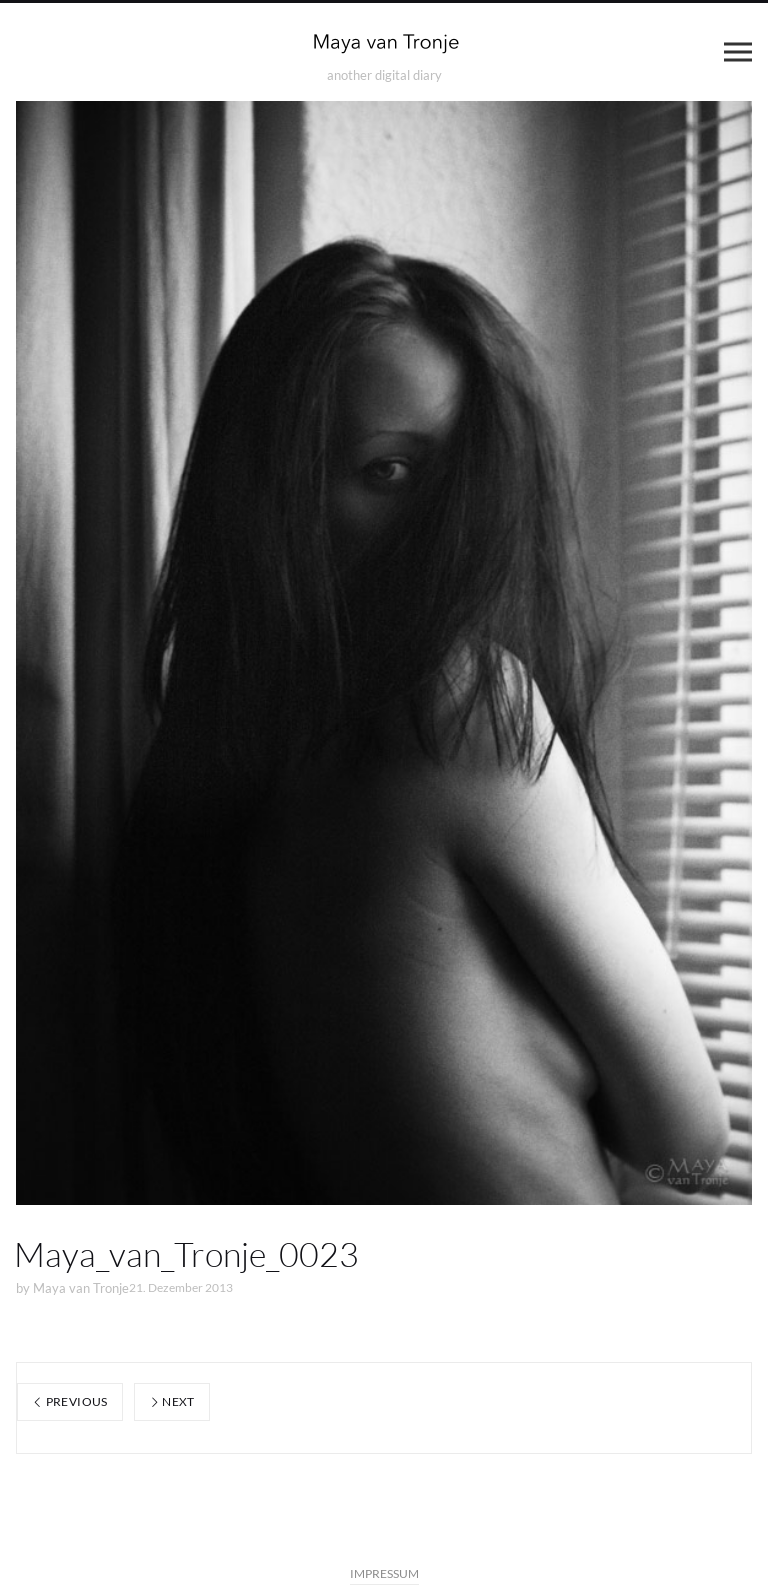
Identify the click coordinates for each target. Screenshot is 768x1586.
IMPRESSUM (384, 1573)
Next (172, 1401)
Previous (70, 1401)
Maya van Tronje (81, 1288)
